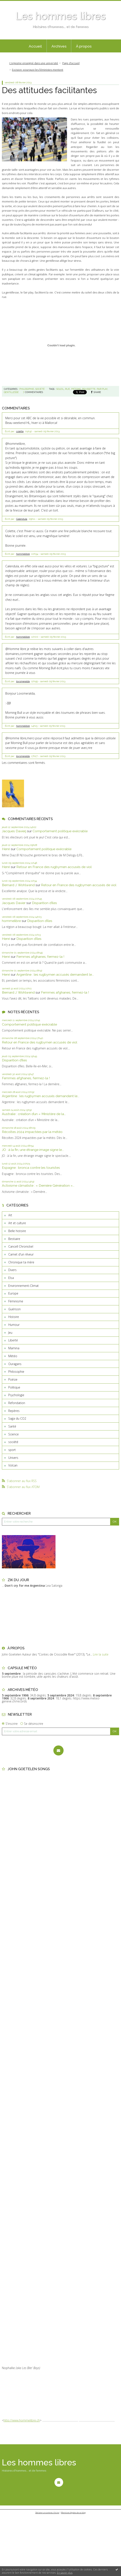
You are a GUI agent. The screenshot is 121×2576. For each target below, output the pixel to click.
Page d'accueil (71, 63)
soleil (60, 389)
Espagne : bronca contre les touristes (31, 1168)
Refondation (16, 1403)
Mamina (13, 1348)
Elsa (11, 1278)
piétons (76, 389)
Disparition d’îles (44, 903)
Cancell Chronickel (20, 1246)
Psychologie (16, 1395)
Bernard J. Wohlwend (18, 885)
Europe (13, 1293)
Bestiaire (14, 1239)
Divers (12, 1270)
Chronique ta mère (21, 1262)
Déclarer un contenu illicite (47, 2512)
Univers (13, 1458)
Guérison (14, 1309)
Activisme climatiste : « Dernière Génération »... (38, 1185)
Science (13, 1434)
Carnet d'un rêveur (21, 1254)
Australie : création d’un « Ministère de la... (34, 1114)
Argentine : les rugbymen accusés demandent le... (55, 974)
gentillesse (11, 392)
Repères (14, 1411)
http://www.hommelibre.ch (22, 2420)
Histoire (13, 1317)
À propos (84, 46)
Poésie (12, 1379)
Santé (12, 1426)
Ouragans (14, 1364)
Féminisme (15, 1301)
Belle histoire (17, 1231)
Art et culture (17, 1223)
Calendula (21, 518)
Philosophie (16, 1372)
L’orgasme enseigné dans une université (33, 63)
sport (12, 1450)
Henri (6, 849)
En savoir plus (65, 2573)
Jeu (10, 1333)
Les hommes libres (61, 16)
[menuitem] (35, 46)
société (13, 1442)
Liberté (13, 1340)
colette (20, 431)
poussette (88, 389)
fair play (102, 389)
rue (67, 389)
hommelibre (11, 921)
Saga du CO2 (17, 1418)
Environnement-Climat (23, 1286)
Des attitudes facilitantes (49, 90)
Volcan (12, 1465)
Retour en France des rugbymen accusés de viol (54, 867)
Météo (12, 1356)
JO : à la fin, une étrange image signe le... (33, 1150)
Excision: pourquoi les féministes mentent (37, 70)
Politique (14, 1387)
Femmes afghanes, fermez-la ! (40, 957)
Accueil (35, 46)
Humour (14, 1325)
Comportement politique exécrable (60, 831)
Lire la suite (100, 1654)
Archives (59, 46)
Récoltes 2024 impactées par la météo (32, 1132)
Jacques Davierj (14, 831)
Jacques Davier (14, 903)
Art (10, 1215)
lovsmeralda (23, 681)
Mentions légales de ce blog (73, 2512)
